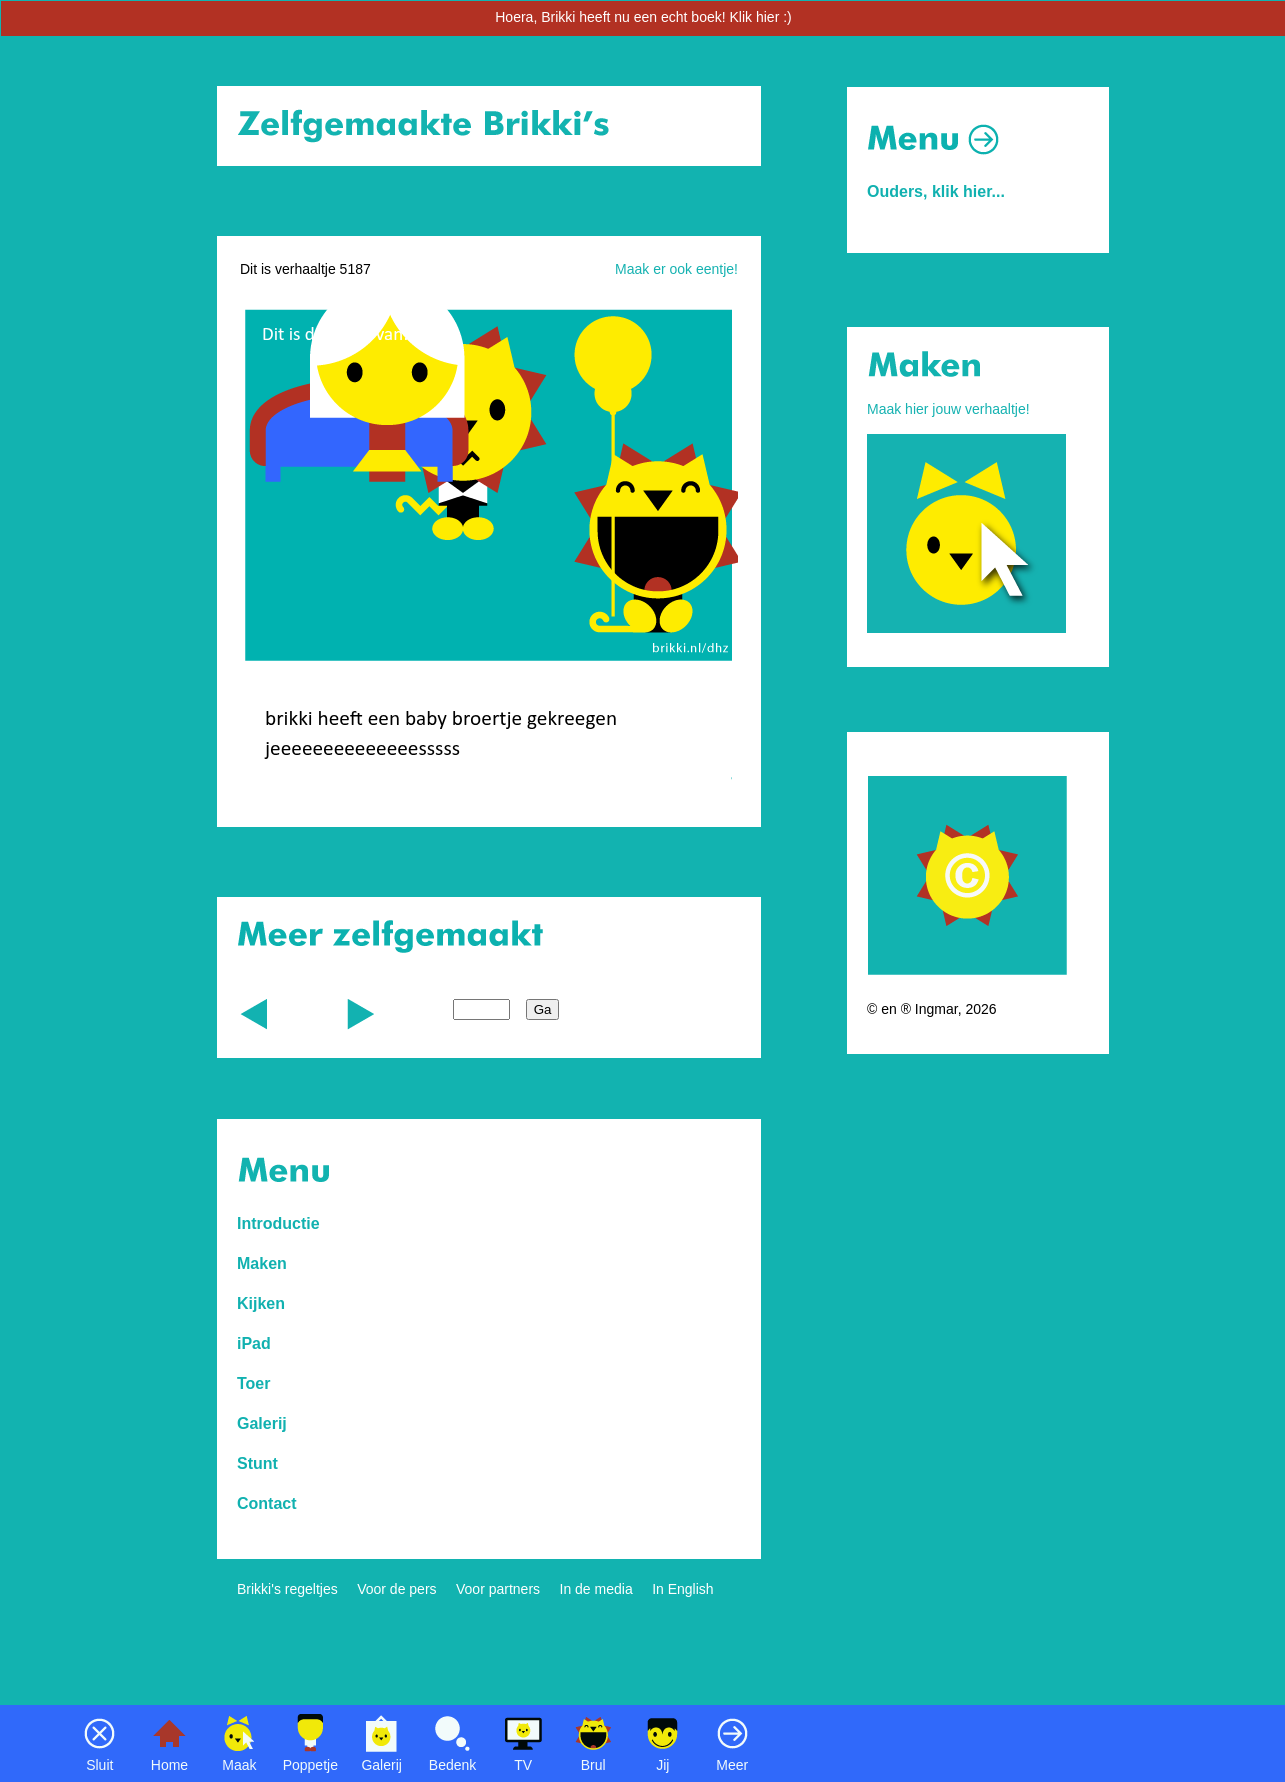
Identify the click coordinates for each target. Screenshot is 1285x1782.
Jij (662, 1765)
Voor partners (498, 1589)
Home (169, 1765)
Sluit (99, 1765)
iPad (254, 1343)
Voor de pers (396, 1589)
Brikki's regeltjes (287, 1589)
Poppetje (310, 1765)
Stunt (257, 1463)
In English (682, 1589)
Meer (732, 1765)
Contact (267, 1503)
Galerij (381, 1765)
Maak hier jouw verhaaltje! (948, 409)
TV (523, 1765)
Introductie (278, 1223)
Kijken (261, 1303)
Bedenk (452, 1765)
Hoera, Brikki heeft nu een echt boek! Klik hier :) (643, 17)
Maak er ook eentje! (676, 269)
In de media (596, 1589)
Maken (262, 1263)
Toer (253, 1383)
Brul (593, 1765)
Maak (239, 1765)
